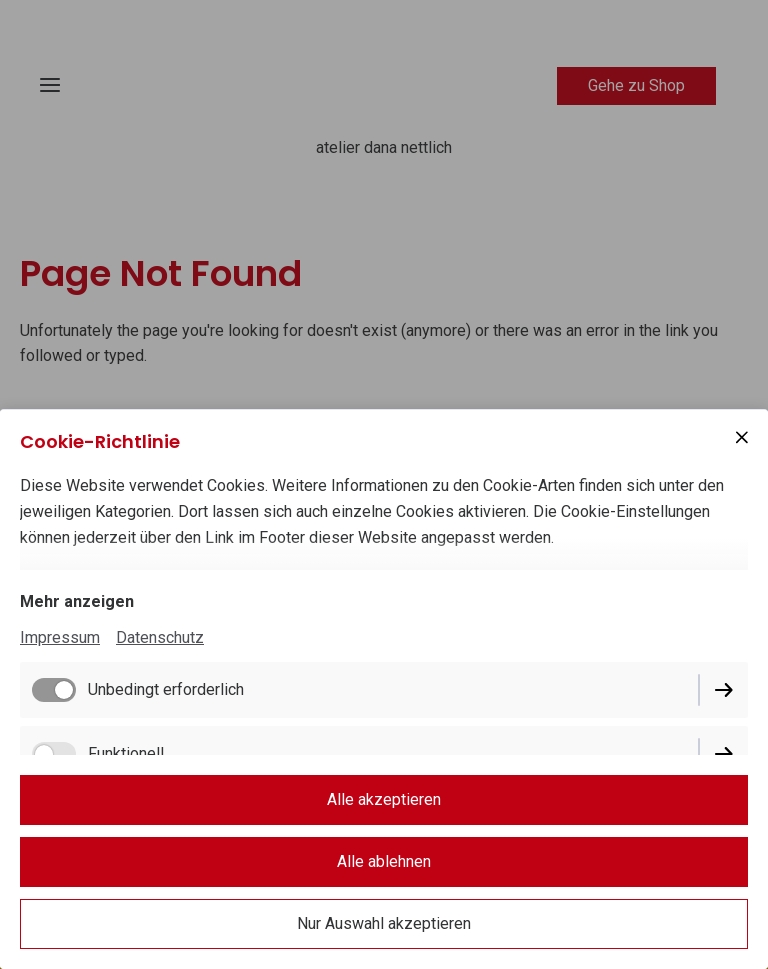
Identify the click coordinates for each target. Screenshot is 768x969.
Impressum (60, 637)
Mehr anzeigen (77, 601)
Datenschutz (160, 637)
